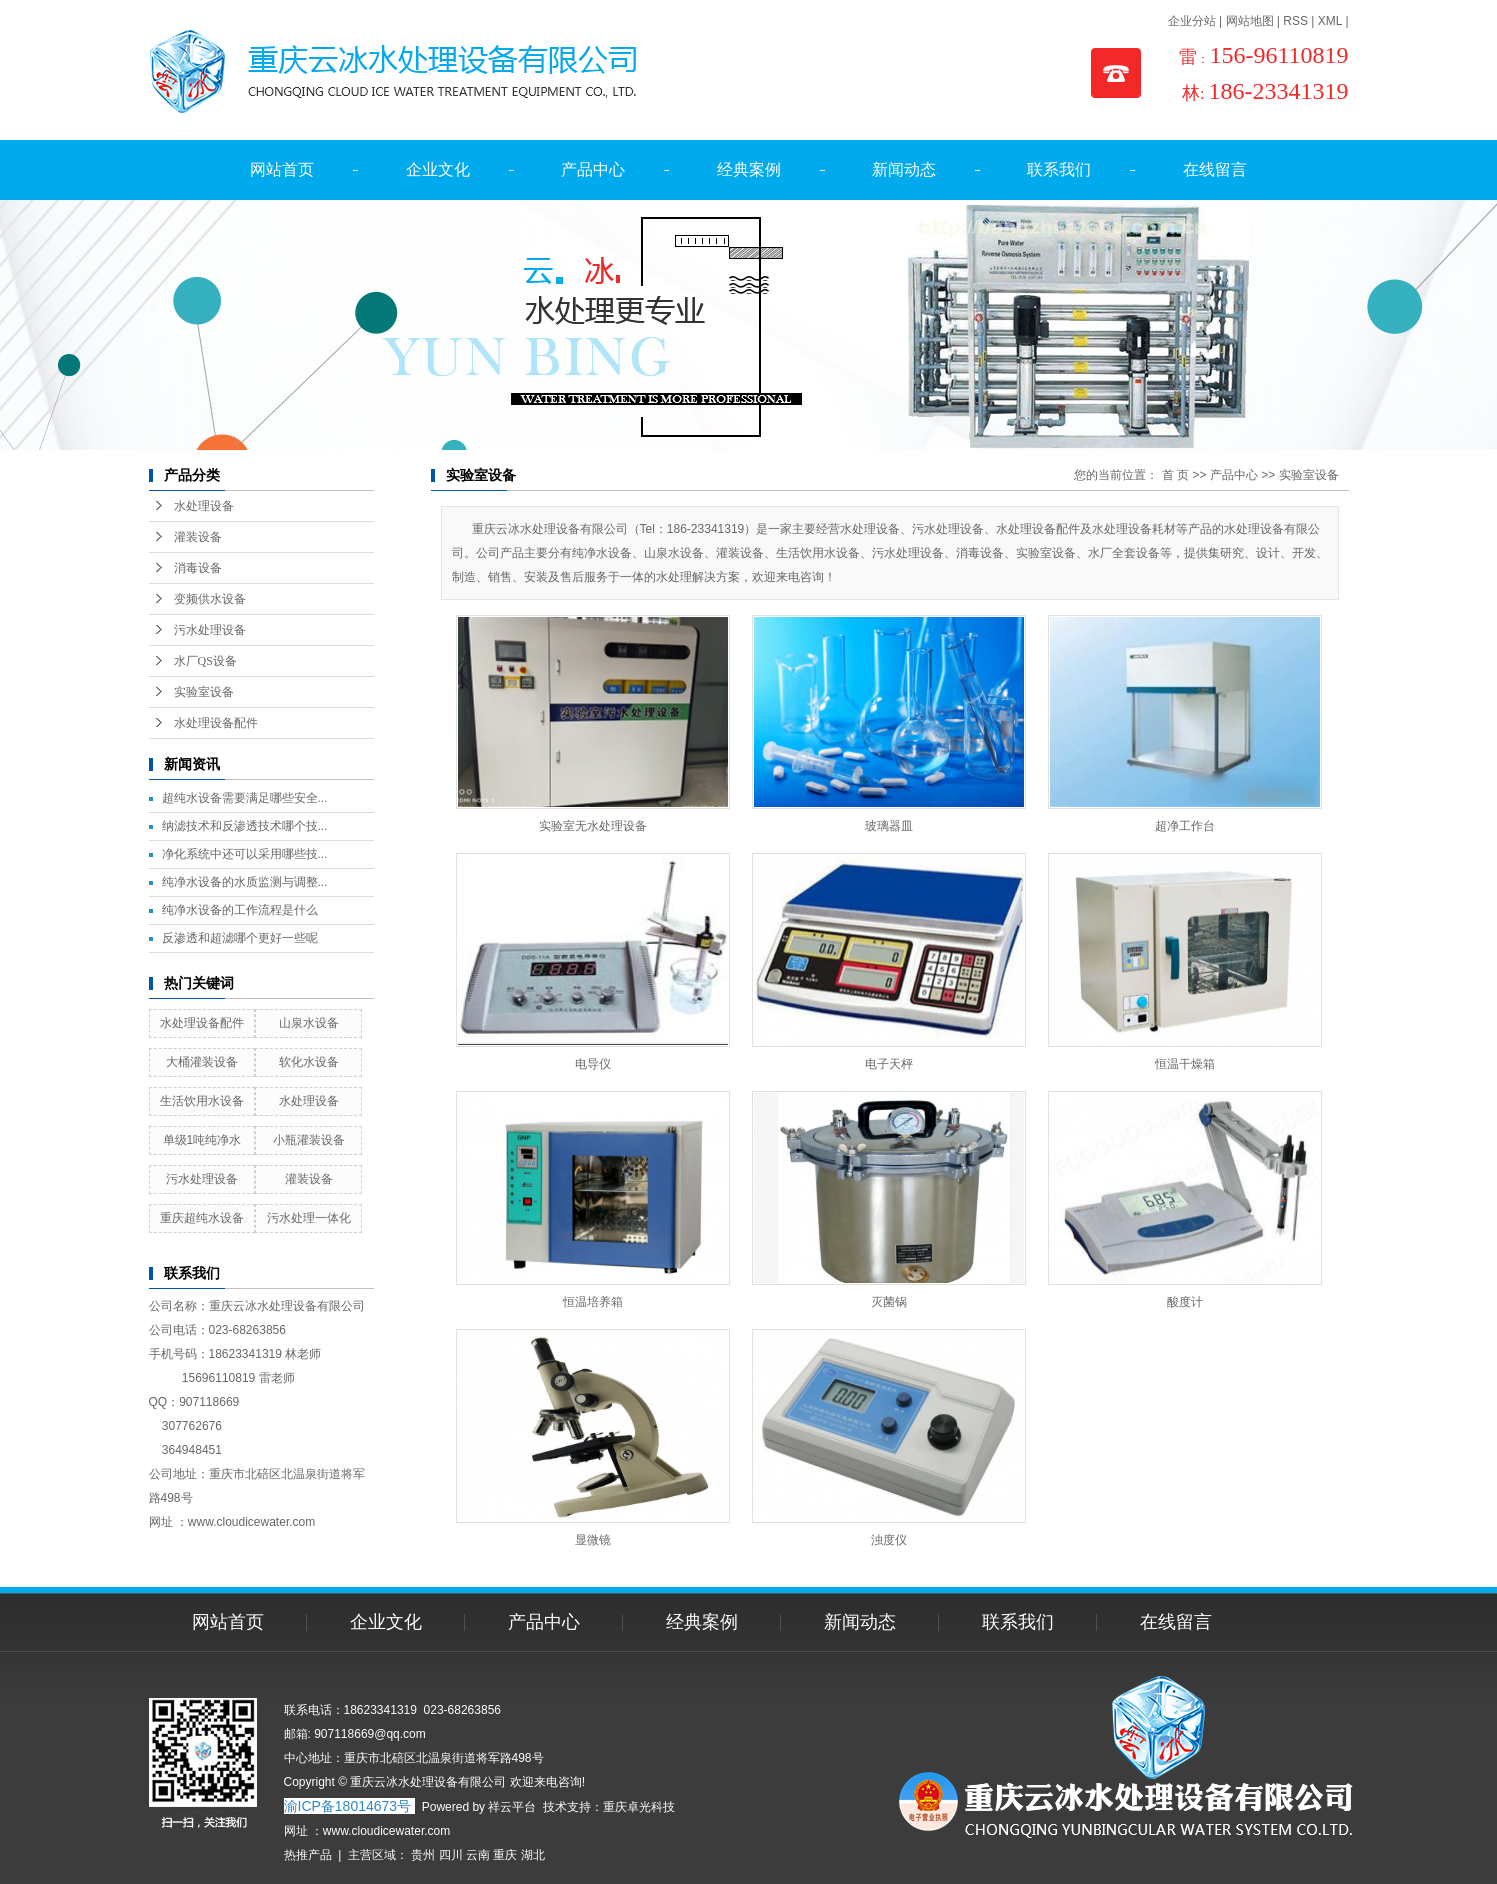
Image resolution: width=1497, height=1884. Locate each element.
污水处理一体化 (309, 1218)
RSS (1295, 21)
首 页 (1175, 475)
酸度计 (1185, 1302)
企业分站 (1192, 21)
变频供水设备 (210, 599)
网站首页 (282, 169)
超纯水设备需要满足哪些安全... (245, 798)
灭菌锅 (889, 1302)
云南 (478, 1855)
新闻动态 (904, 169)
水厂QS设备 (205, 661)
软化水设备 (309, 1062)
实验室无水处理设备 (593, 826)
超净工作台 (1185, 826)
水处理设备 (204, 506)
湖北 (533, 1855)
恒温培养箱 (593, 1302)
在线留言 (1215, 169)
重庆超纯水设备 (202, 1218)
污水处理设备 (210, 630)
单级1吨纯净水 (202, 1140)
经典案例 (749, 169)
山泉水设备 (309, 1023)
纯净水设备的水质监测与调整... (245, 882)
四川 (451, 1855)
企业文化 (438, 169)
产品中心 (593, 169)
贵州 (423, 1855)
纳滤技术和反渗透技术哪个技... (245, 826)
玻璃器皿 (889, 826)
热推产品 (308, 1855)
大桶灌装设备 (202, 1062)
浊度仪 (889, 1540)
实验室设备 (204, 692)
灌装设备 (198, 537)
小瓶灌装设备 (309, 1140)
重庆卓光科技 (639, 1807)
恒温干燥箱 (1185, 1064)
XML (1330, 21)
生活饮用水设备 (202, 1101)
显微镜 (593, 1540)
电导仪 (593, 1064)
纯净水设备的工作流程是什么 (240, 910)
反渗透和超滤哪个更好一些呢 (240, 938)
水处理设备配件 (216, 723)
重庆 (505, 1855)
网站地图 (1250, 21)
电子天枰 (889, 1064)
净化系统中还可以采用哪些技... (245, 854)
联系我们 (1059, 169)
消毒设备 (198, 568)
